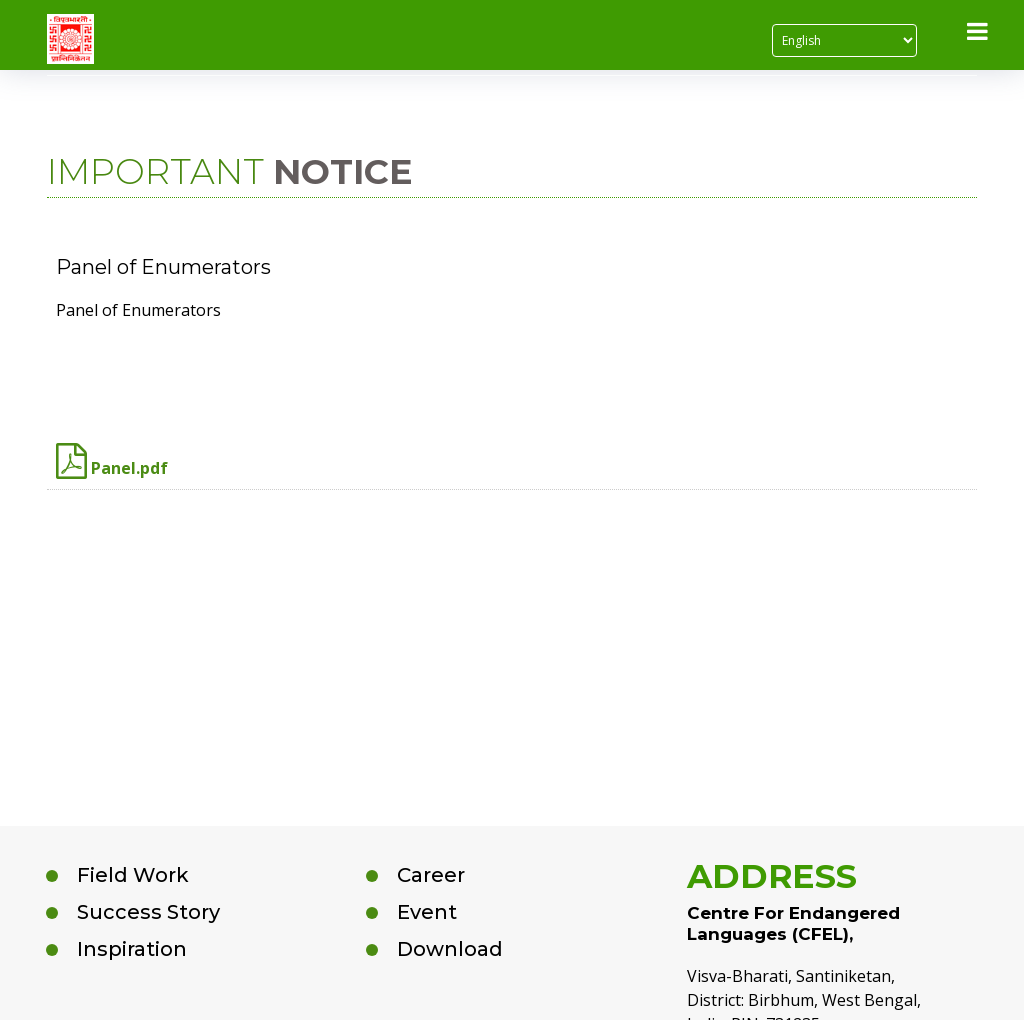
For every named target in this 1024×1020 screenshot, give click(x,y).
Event (427, 912)
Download (450, 949)
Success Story (148, 912)
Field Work (133, 875)
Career (431, 875)
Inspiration (132, 949)
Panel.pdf (112, 461)
